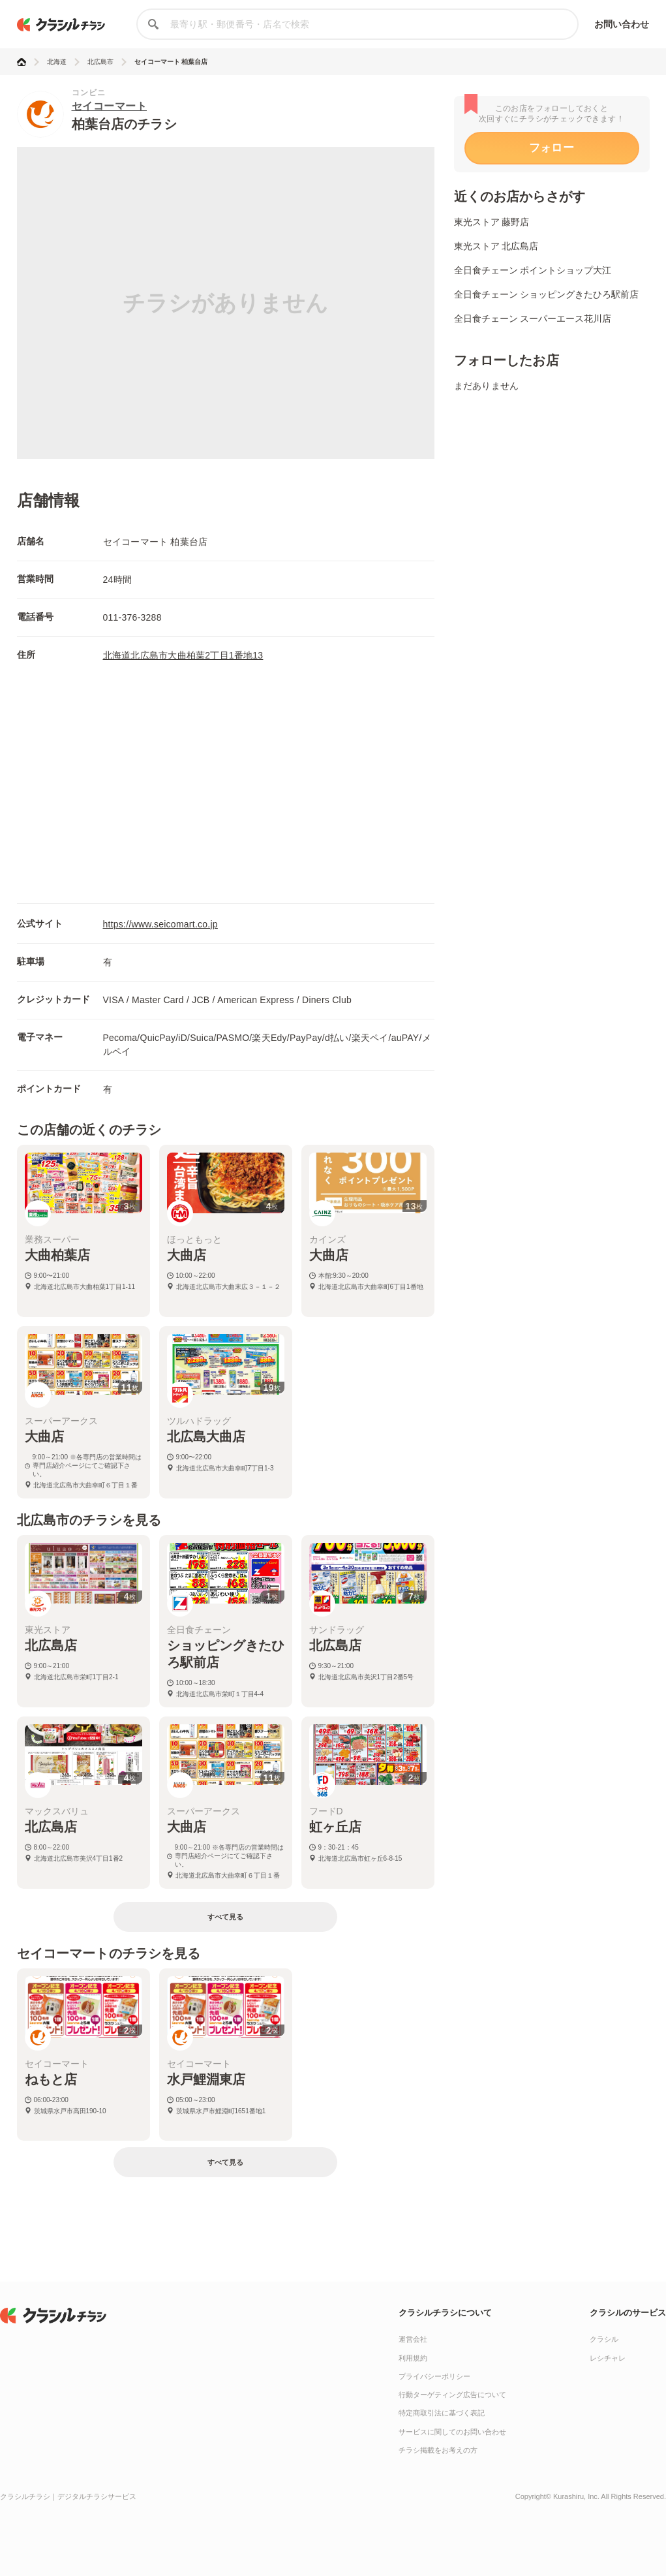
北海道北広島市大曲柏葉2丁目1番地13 (183, 655)
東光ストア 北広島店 (496, 246)
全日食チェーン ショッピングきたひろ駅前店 (546, 294)
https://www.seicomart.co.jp (160, 924)
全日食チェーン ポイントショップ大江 (533, 270)
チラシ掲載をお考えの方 (438, 2450)
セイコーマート (109, 106)
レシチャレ (608, 2358)
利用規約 (413, 2358)
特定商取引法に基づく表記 (442, 2413)
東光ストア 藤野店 (492, 222)
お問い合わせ (622, 24)
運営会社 (413, 2339)
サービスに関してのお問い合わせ (452, 2432)
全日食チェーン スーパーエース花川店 (533, 318)
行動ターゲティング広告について (452, 2394)
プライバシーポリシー (434, 2376)
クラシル (604, 2339)
